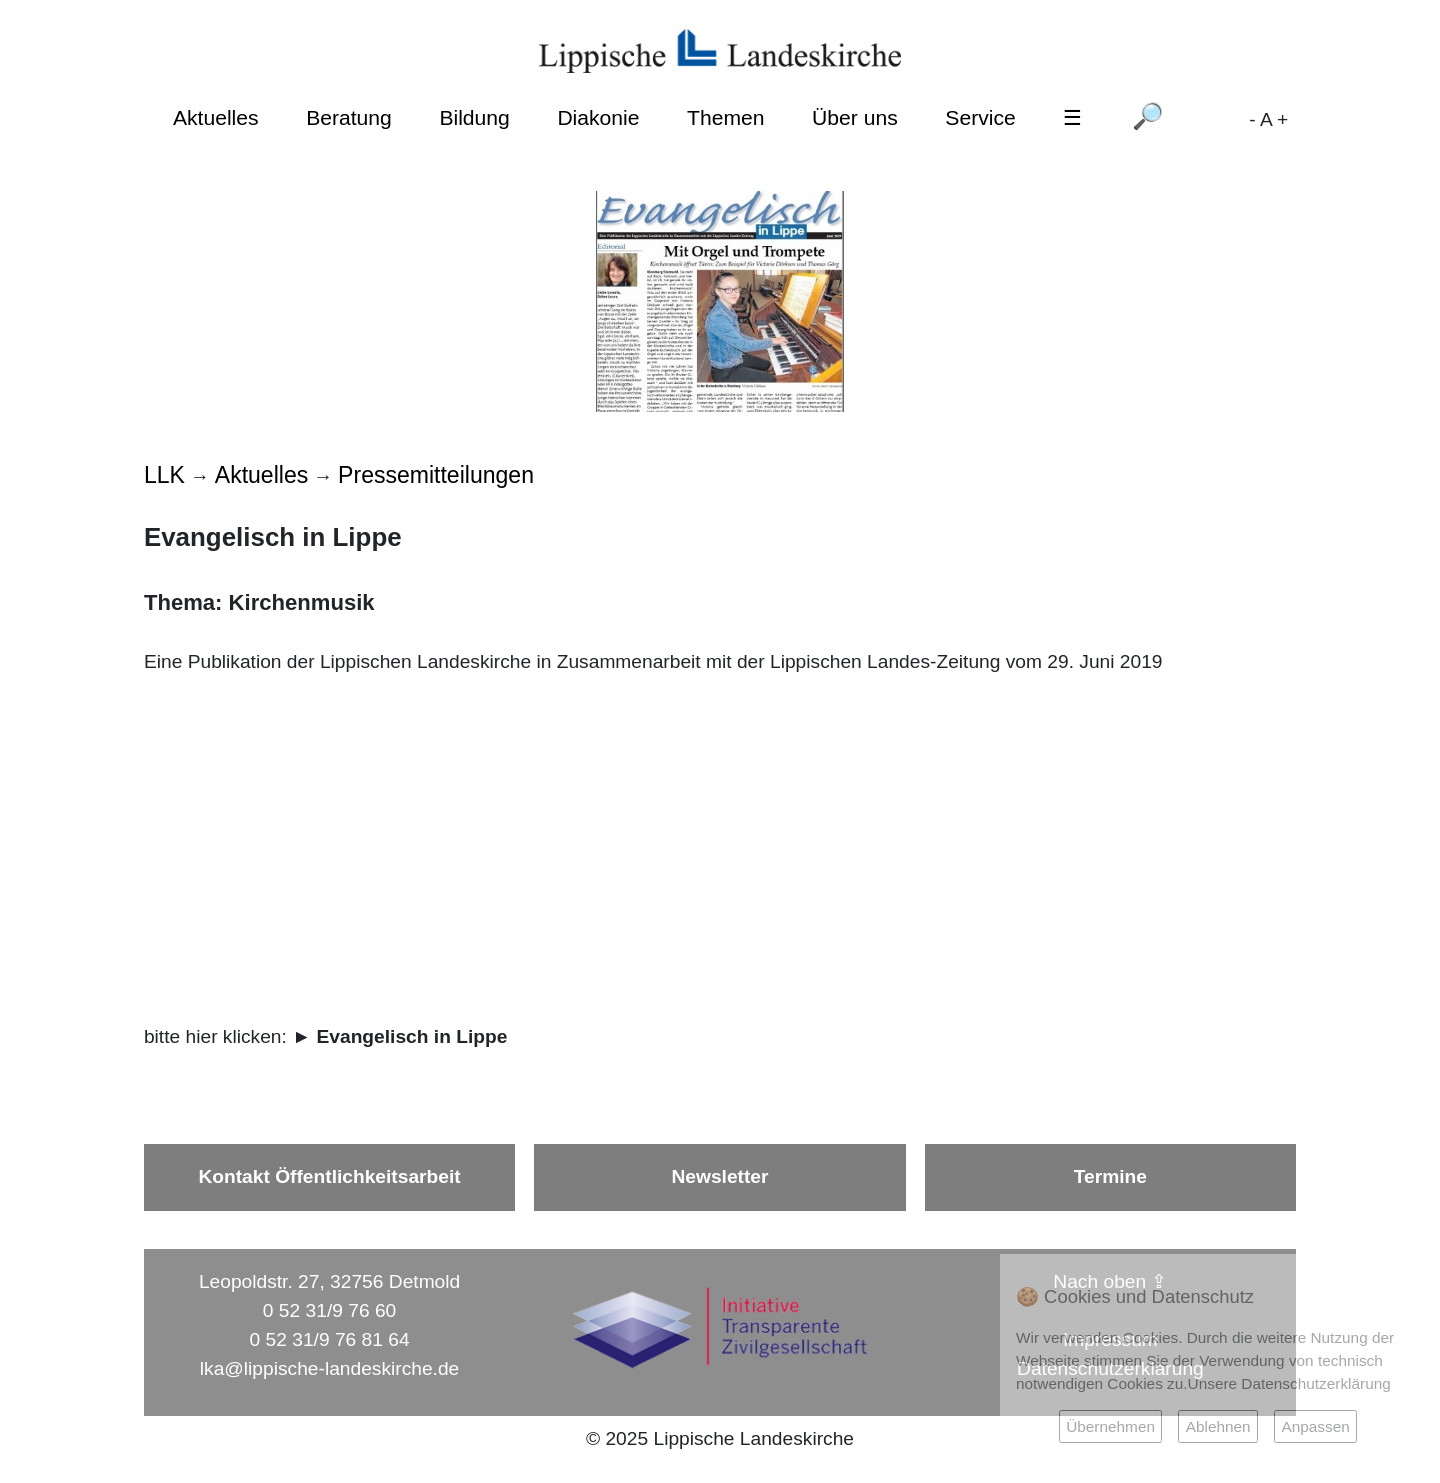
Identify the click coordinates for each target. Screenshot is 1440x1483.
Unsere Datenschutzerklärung (1289, 1383)
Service (980, 117)
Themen (725, 117)
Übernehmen (1110, 1426)
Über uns (855, 117)
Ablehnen (1218, 1426)
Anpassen (1315, 1426)
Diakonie (598, 117)
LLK (164, 475)
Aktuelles (216, 117)
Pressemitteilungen (436, 475)
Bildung (474, 117)
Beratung (349, 117)
